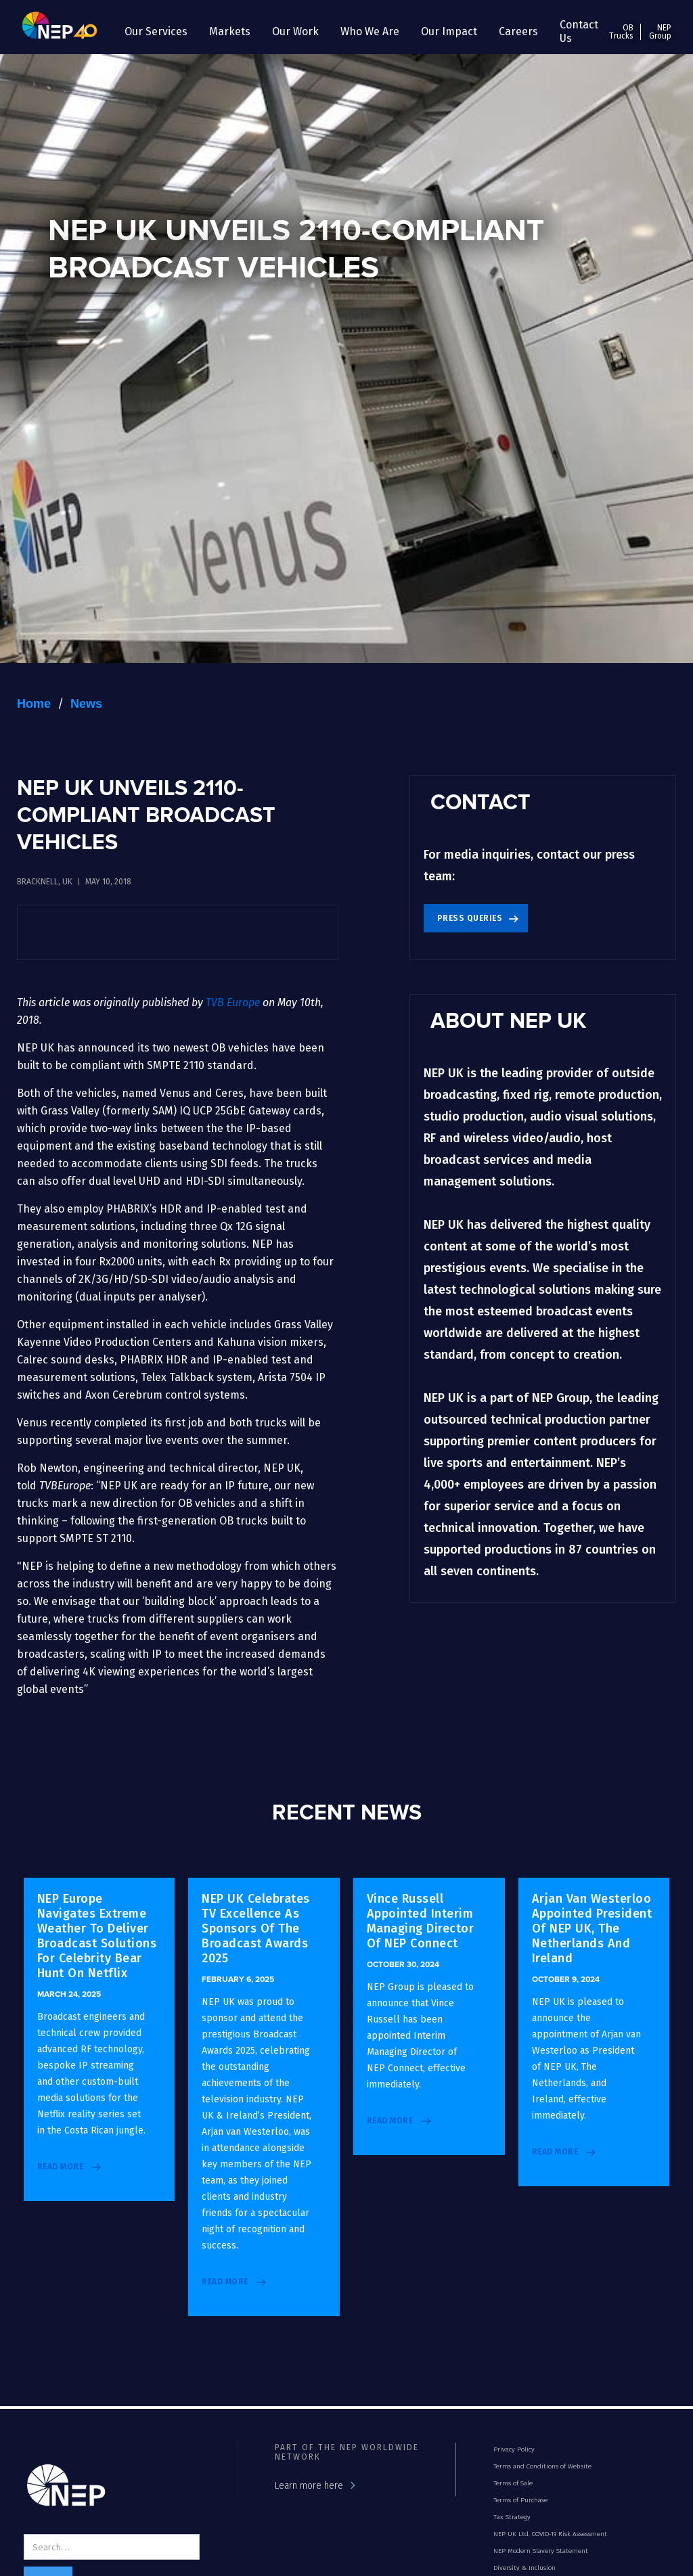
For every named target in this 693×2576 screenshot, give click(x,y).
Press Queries (470, 918)
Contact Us (579, 31)
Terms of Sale (513, 2483)
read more (60, 2166)
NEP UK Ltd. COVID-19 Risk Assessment (550, 2534)
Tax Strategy (512, 2517)
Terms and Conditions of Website (542, 2466)
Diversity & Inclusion (524, 2568)
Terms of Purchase (520, 2500)
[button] (156, 32)
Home (34, 703)
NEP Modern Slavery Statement (540, 2551)
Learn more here (309, 2485)
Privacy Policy (514, 2449)
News (86, 703)
